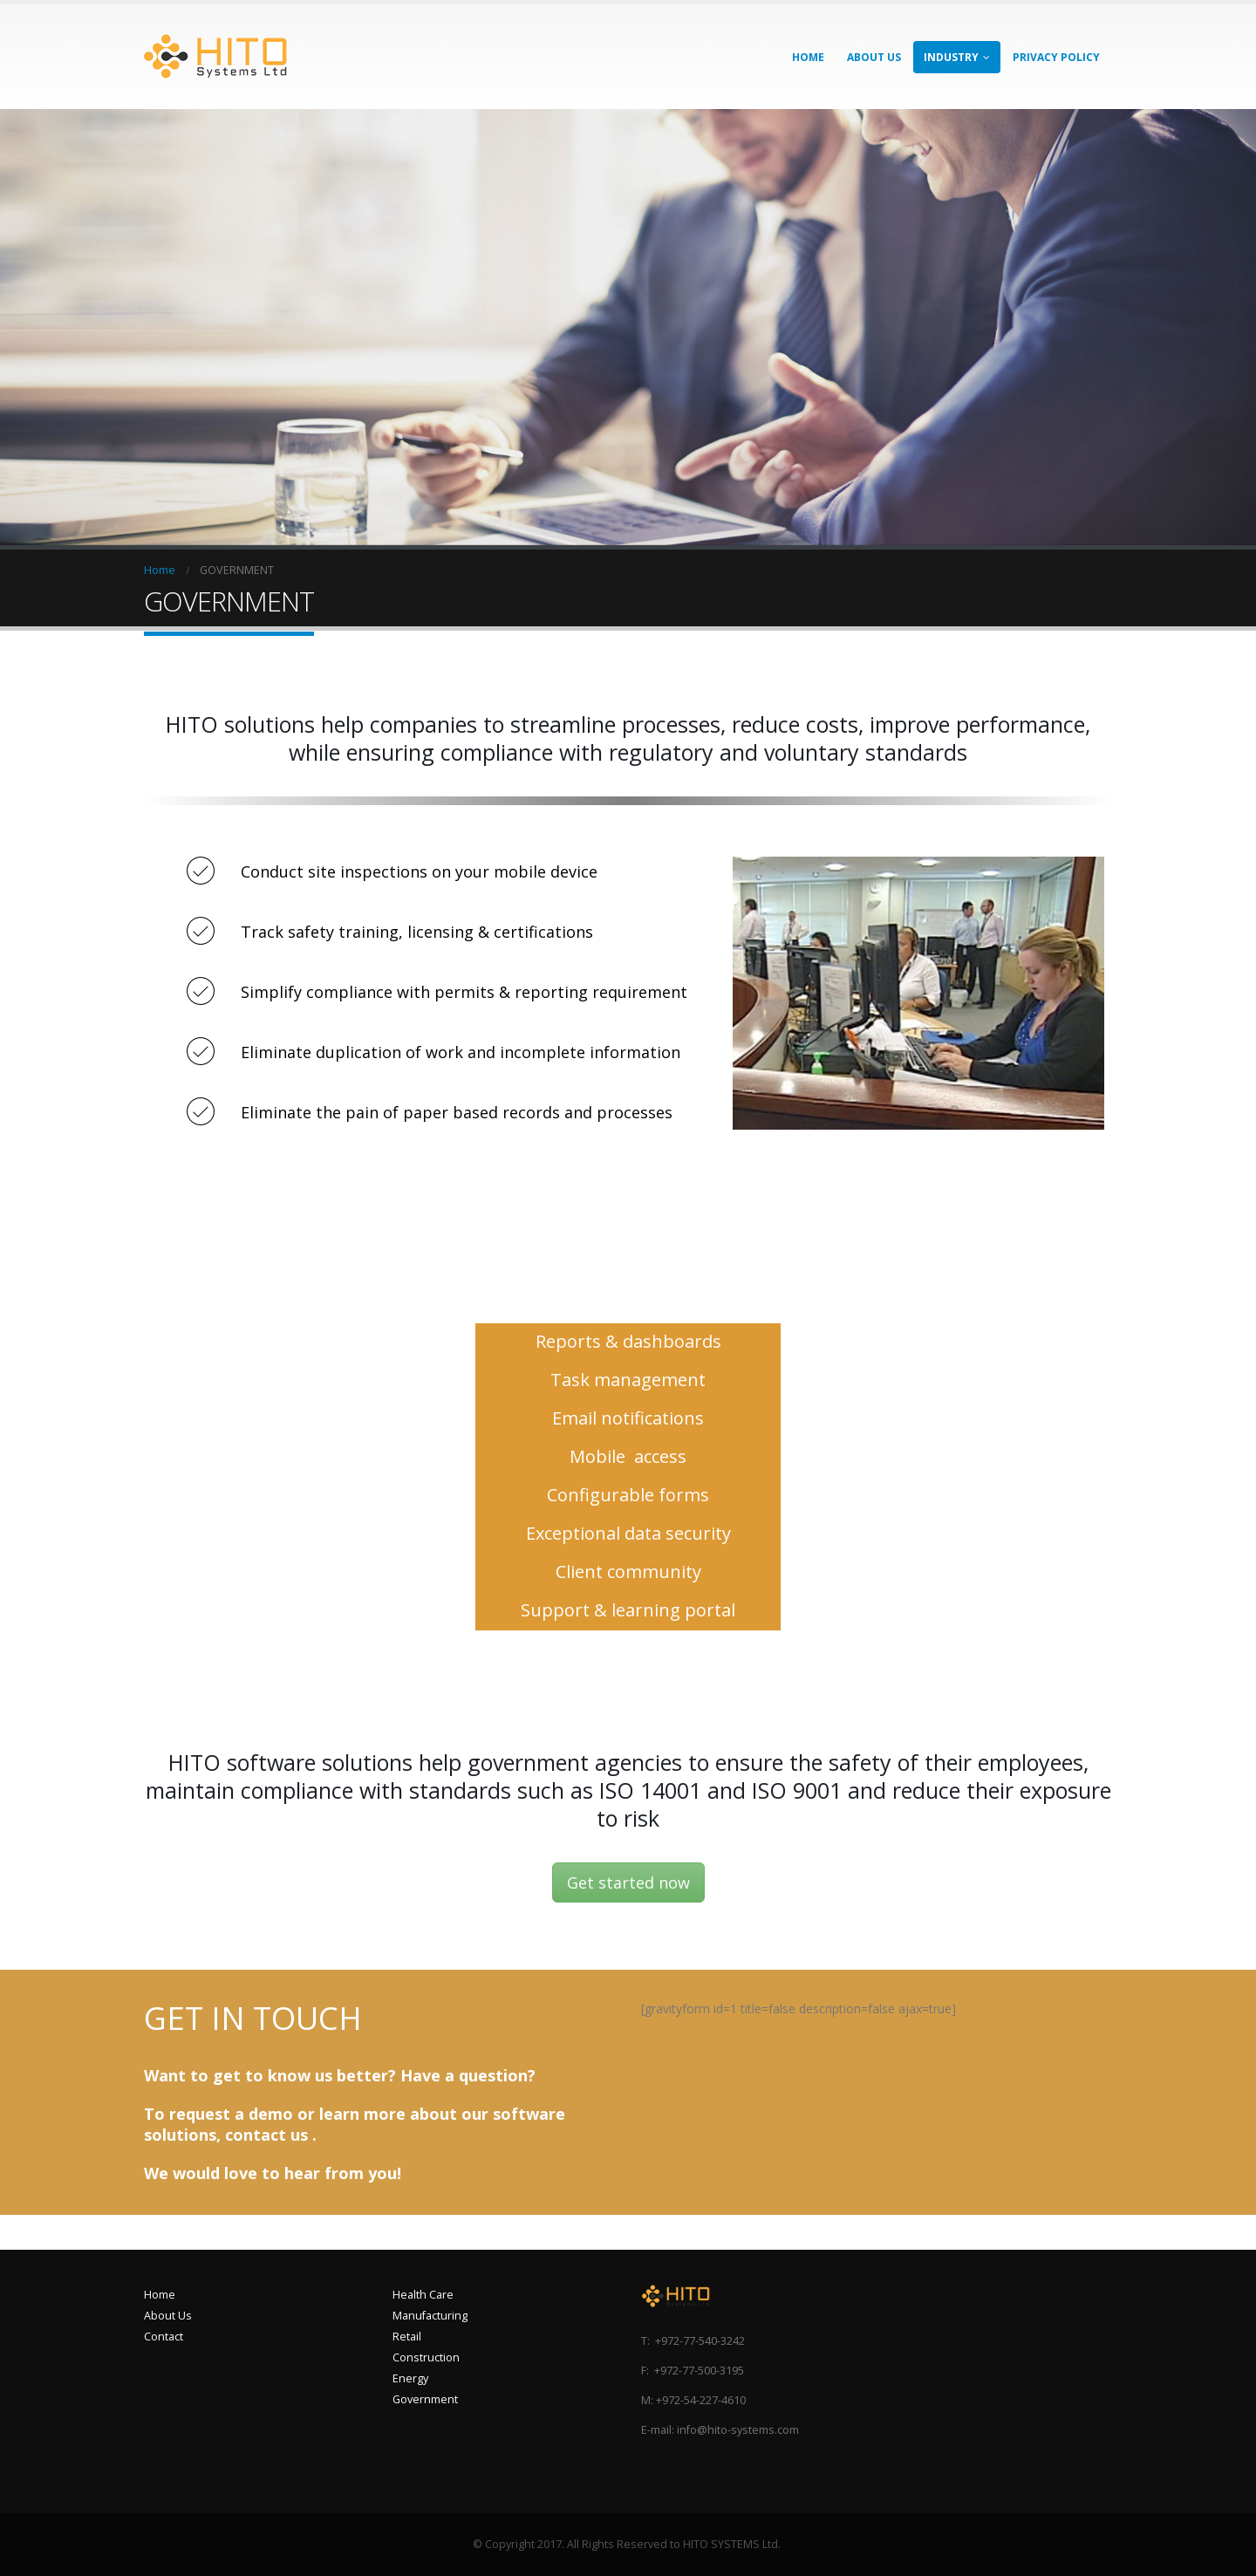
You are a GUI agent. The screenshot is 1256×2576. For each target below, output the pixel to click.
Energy (410, 2378)
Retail (406, 2336)
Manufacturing (430, 2315)
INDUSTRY (951, 57)
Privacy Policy (1056, 57)
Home (159, 2294)
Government (425, 2399)
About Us (168, 2315)
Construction (426, 2357)
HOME (808, 57)
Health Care (423, 2294)
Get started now (628, 1882)
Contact (163, 2336)
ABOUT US (874, 57)
